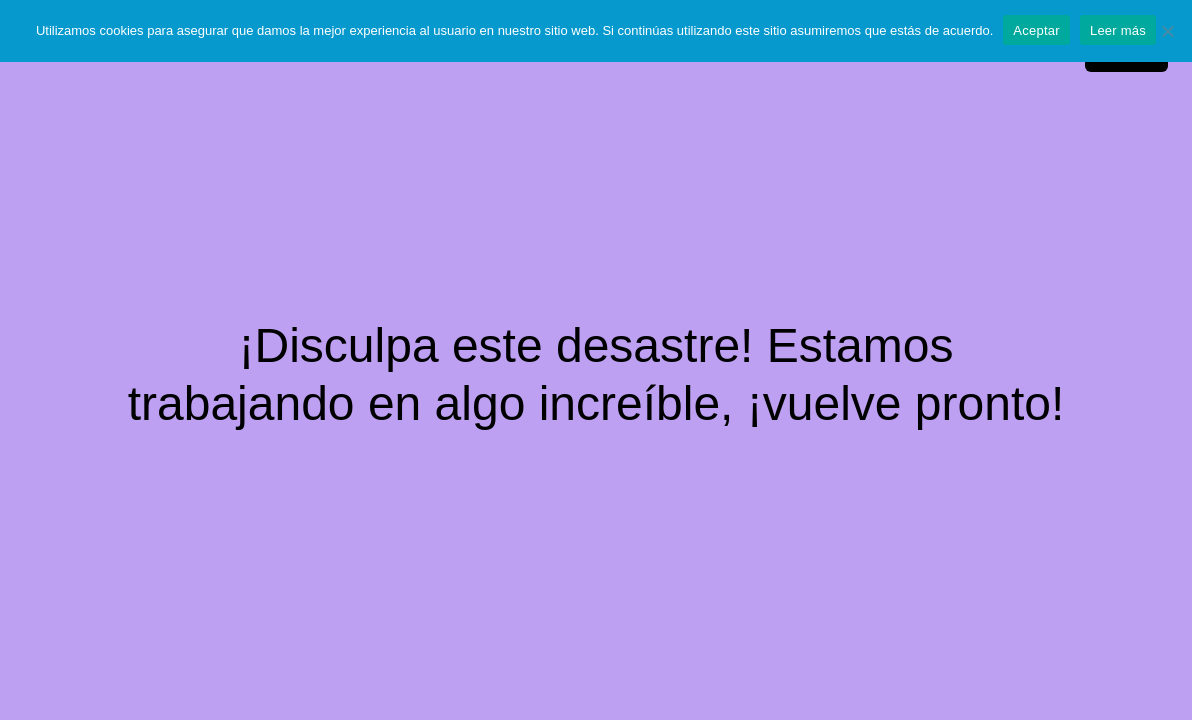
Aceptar (1036, 30)
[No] (1167, 31)
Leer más (1118, 30)
